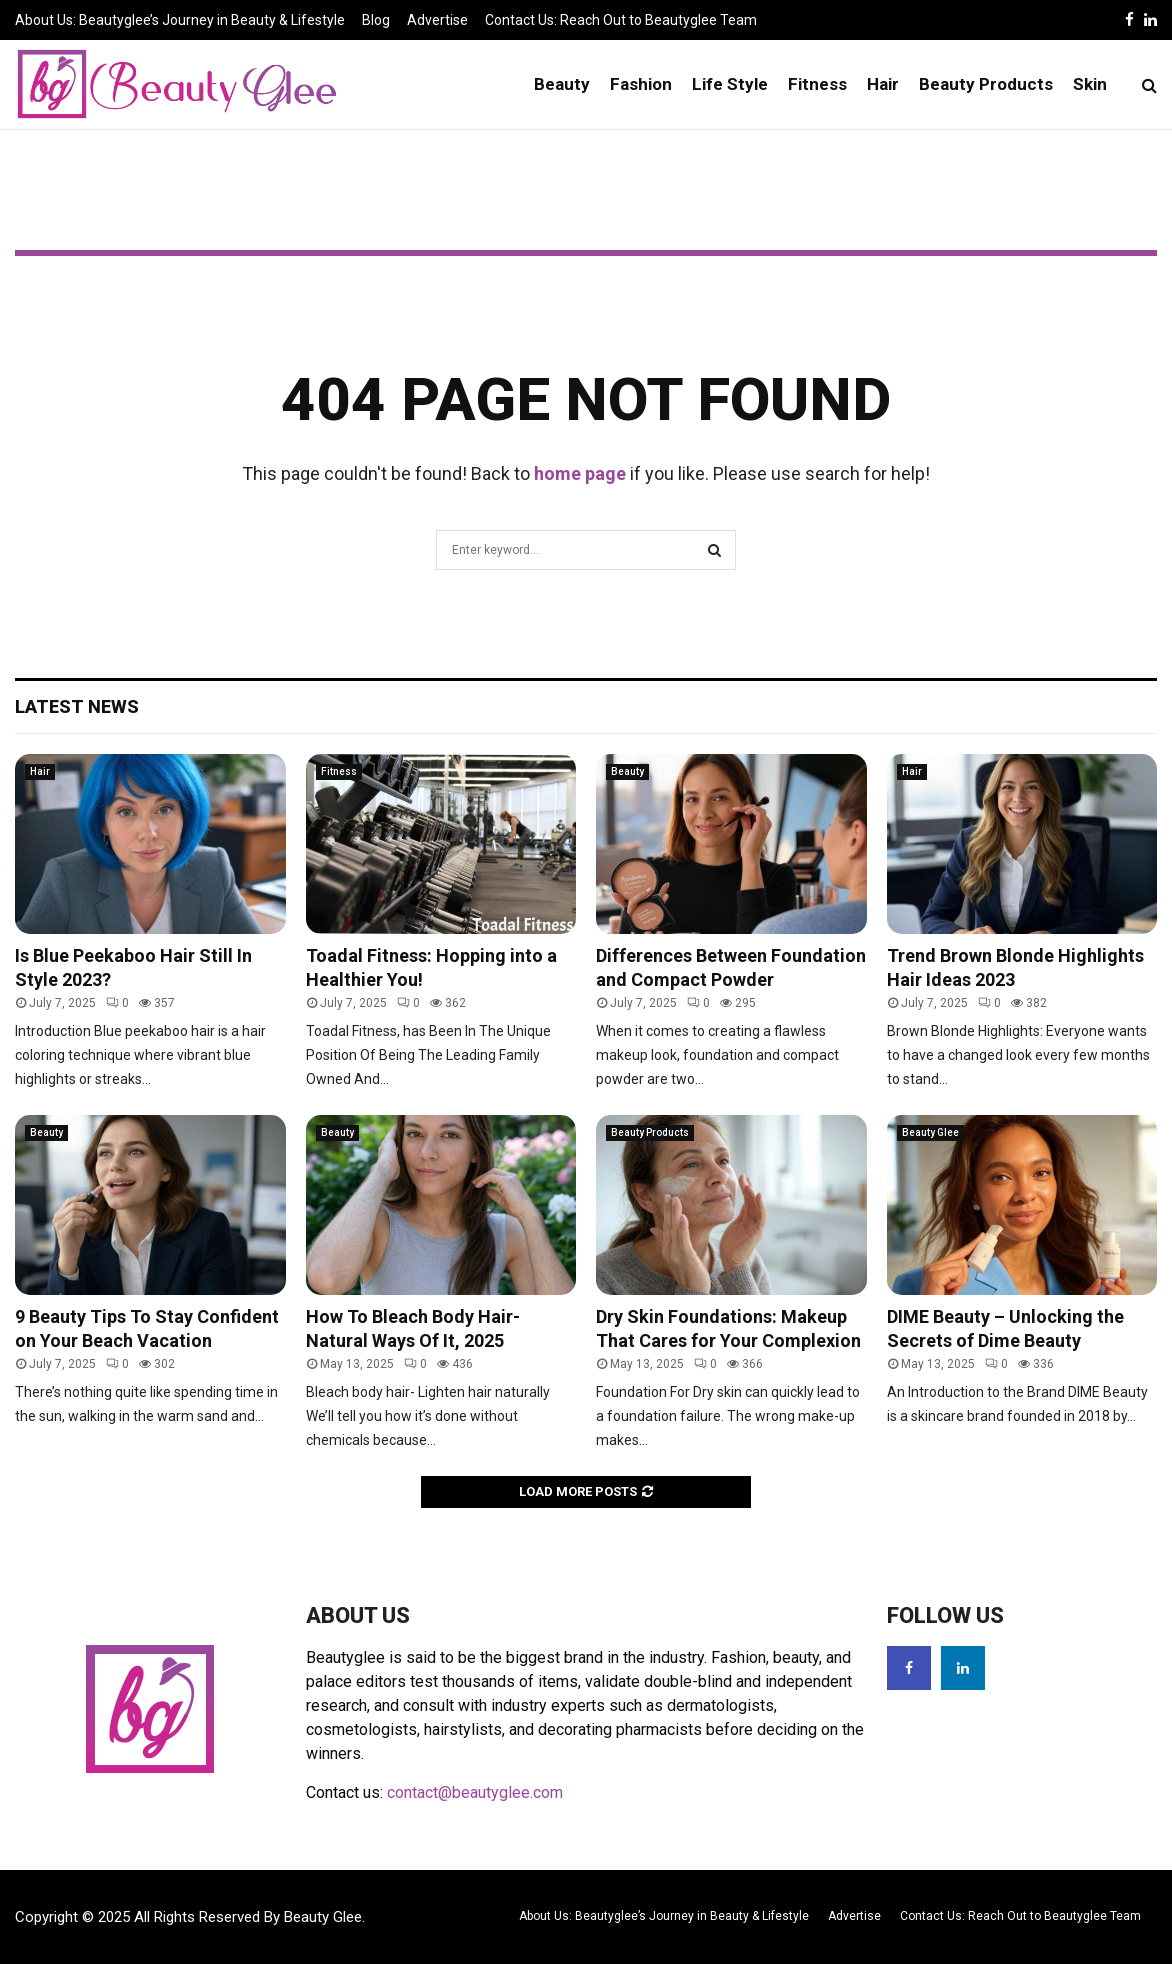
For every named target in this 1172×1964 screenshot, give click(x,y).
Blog (376, 20)
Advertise (437, 20)
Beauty (562, 84)
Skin (1090, 84)
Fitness (817, 84)
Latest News (77, 706)
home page (580, 473)
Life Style (730, 84)
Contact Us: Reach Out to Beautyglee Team (621, 20)
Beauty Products (986, 84)
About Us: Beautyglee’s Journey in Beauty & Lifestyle (180, 20)
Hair (883, 84)
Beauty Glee (930, 1132)
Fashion (641, 84)
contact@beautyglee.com (475, 1792)
